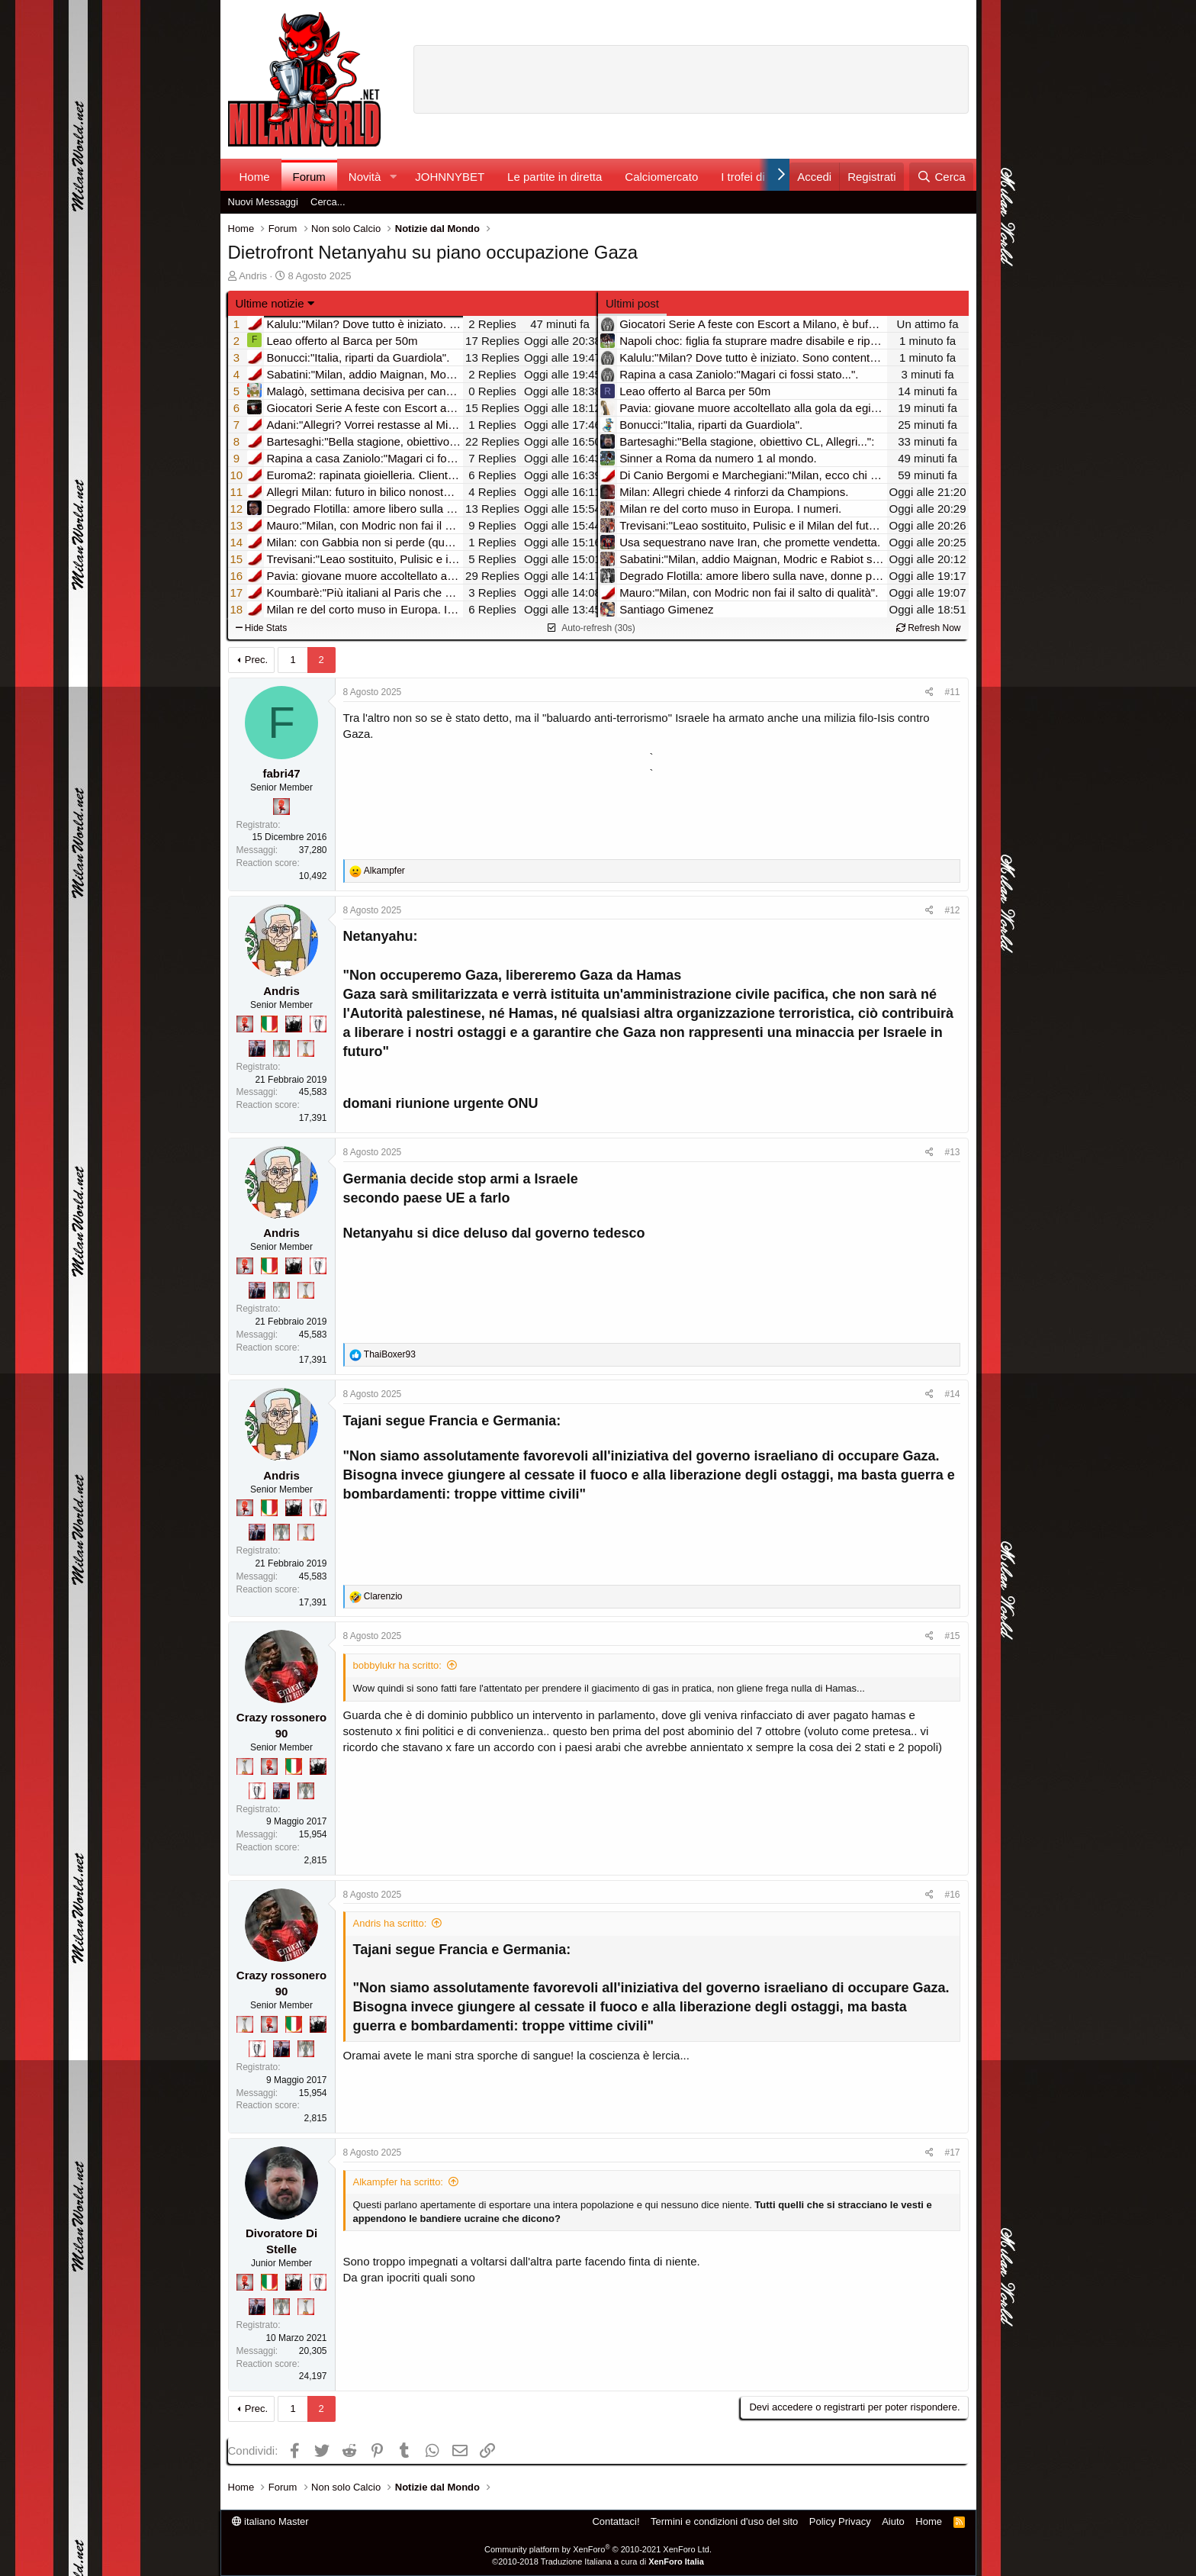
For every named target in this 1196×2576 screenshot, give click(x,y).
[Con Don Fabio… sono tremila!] (257, 1048)
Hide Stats (262, 628)
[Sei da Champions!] (318, 1024)
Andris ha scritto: (390, 1923)
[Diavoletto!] (281, 806)
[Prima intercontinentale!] (305, 1048)
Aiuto (893, 2521)
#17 (952, 2152)
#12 (952, 910)
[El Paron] (293, 1024)
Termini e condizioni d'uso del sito (724, 2521)
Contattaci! (615, 2521)
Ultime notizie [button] (270, 303)
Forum (309, 176)
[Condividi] (929, 692)
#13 (952, 1152)
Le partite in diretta (554, 176)
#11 (952, 692)
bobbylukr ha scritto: (397, 1665)
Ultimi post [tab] (632, 303)
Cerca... (328, 202)
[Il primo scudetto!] (269, 1024)
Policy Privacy (840, 2521)
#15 (952, 1636)
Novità (365, 176)
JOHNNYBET (449, 176)
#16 (952, 1894)
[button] (392, 177)
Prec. (256, 659)
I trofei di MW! (756, 176)
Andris (253, 276)
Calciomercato (661, 176)
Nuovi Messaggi (263, 202)
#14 (952, 1394)
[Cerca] (941, 177)
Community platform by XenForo (598, 2549)
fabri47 (281, 773)
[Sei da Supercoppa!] (281, 1048)
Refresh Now (928, 628)
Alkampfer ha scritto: (398, 2182)
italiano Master (270, 2521)
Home (255, 176)
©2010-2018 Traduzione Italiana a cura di (598, 2561)
